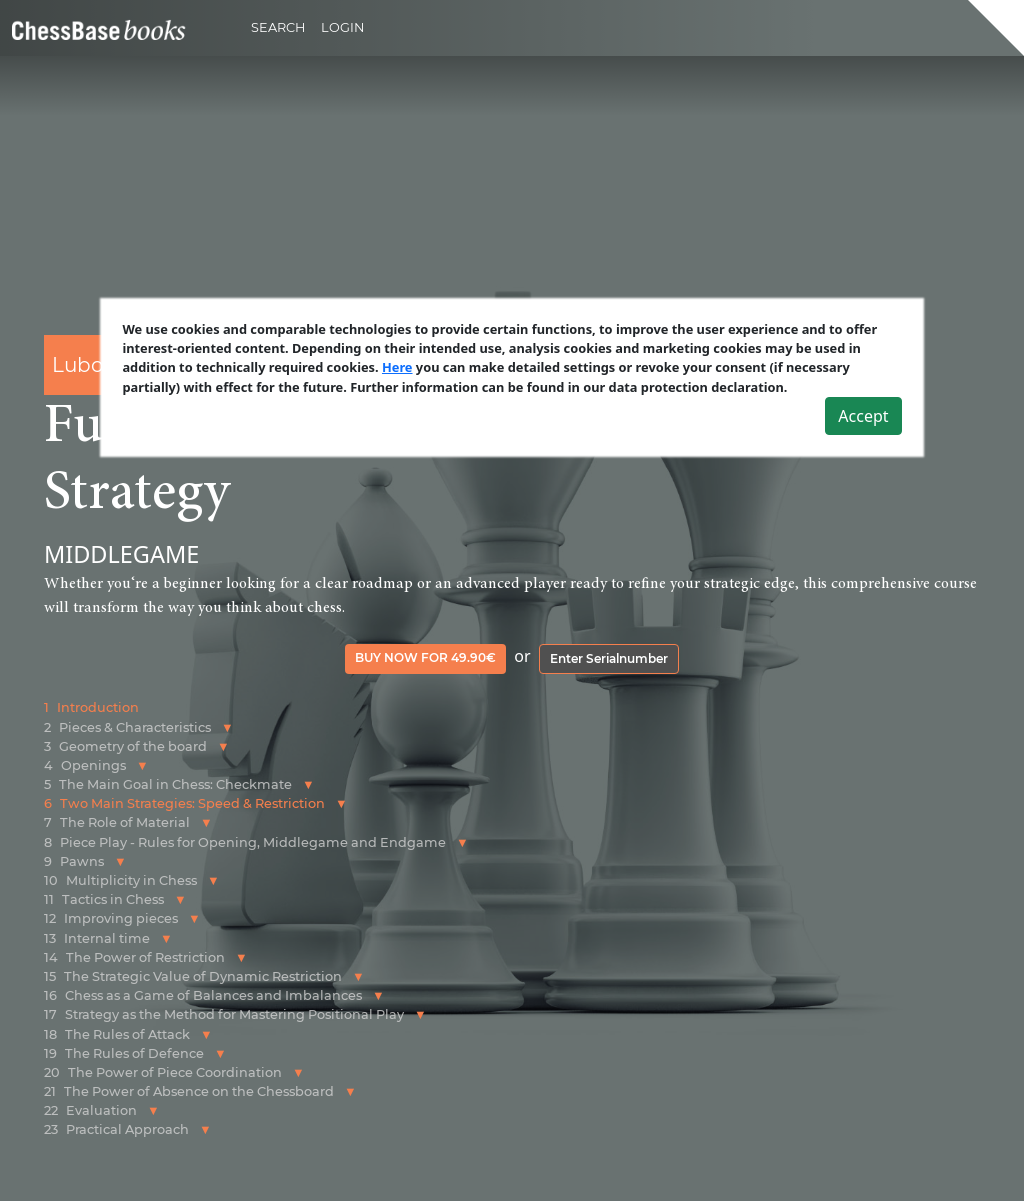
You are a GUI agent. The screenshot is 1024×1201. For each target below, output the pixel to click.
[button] (227, 727)
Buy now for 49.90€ (425, 657)
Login (342, 27)
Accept (863, 416)
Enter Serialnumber (609, 658)
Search (278, 27)
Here (397, 368)
